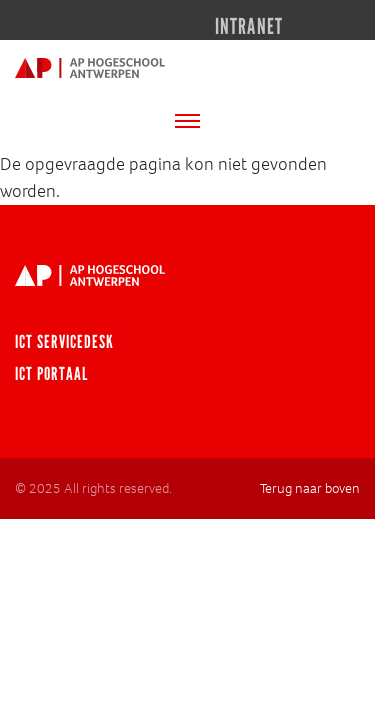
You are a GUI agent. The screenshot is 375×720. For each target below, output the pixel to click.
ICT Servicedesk (64, 342)
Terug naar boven (310, 488)
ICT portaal (51, 374)
